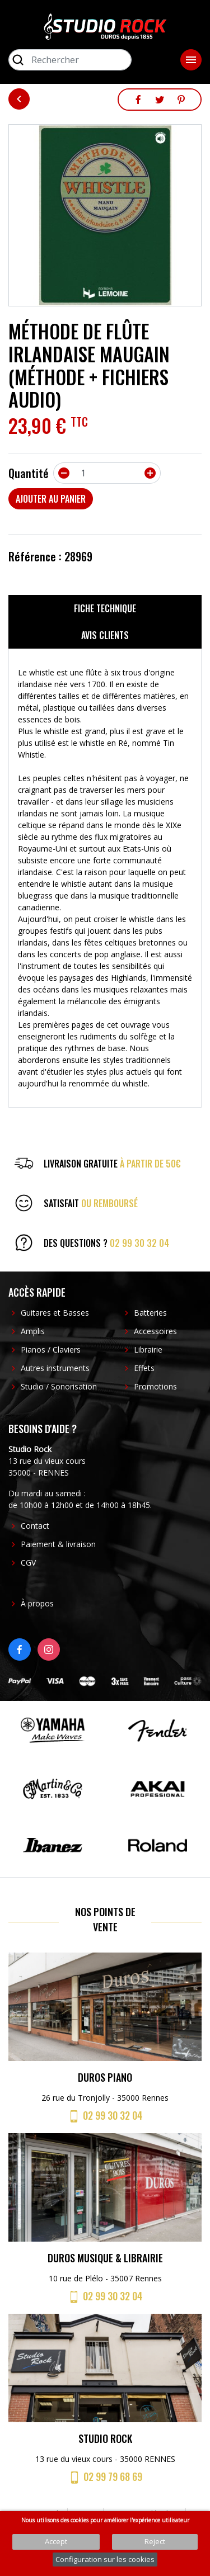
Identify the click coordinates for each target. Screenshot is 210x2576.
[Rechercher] (70, 59)
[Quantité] (107, 473)
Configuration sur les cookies (105, 2559)
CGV (28, 1562)
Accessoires (155, 1331)
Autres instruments (55, 1368)
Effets (144, 1368)
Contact (35, 1525)
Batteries (150, 1312)
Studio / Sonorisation (59, 1386)
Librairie (148, 1349)
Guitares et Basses (55, 1312)
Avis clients (105, 635)
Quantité (28, 473)
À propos (37, 1603)
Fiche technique (105, 608)
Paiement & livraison (58, 1544)
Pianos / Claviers (51, 1349)
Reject (154, 2541)
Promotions (155, 1386)
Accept (56, 2541)
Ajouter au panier (51, 498)
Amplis (33, 1331)
